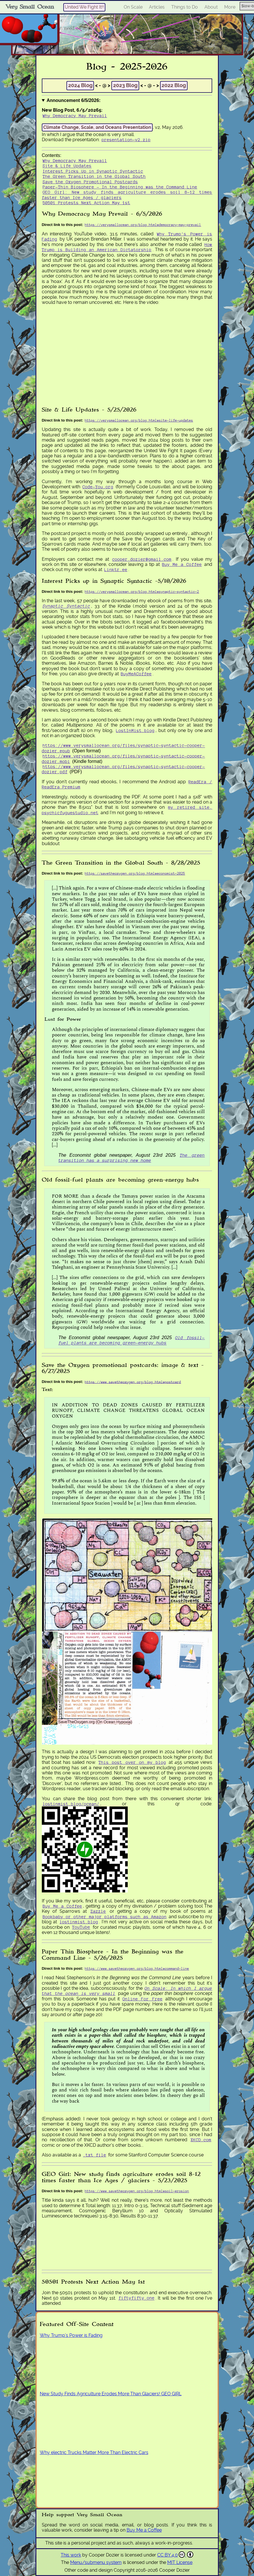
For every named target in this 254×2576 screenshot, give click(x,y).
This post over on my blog (132, 1762)
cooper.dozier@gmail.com (142, 559)
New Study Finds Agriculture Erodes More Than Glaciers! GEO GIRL (111, 2393)
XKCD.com (201, 2139)
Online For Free (143, 1998)
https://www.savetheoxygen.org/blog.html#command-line (137, 1968)
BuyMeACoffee (136, 673)
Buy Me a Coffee (182, 564)
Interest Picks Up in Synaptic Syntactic (93, 171)
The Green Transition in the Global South (94, 176)
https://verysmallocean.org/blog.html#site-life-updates (139, 420)
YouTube (81, 1927)
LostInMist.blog (135, 730)
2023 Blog (125, 85)
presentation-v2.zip (126, 139)
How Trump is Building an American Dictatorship (127, 247)
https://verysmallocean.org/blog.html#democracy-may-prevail (143, 225)
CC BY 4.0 (175, 2554)
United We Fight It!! (84, 7)
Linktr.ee (115, 569)
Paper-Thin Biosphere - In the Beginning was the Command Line (120, 186)
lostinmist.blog (79, 1921)
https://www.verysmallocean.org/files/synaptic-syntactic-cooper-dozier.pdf (123, 769)
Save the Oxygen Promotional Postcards (90, 181)
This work (71, 2555)
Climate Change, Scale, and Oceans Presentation (97, 127)
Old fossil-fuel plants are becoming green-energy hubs (131, 1340)
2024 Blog (80, 85)
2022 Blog (174, 85)
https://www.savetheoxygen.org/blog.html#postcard (133, 1381)
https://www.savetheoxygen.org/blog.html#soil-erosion (137, 2191)
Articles (157, 7)
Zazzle (98, 1911)
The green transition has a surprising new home (131, 1158)
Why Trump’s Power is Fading (71, 2335)
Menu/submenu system (96, 2562)
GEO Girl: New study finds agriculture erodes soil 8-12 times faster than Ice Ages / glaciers (127, 195)
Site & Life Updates (67, 166)
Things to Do (184, 7)
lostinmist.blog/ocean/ (71, 1803)
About (211, 7)
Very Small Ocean (29, 6)
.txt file (94, 2154)
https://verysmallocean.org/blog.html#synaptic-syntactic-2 (142, 591)
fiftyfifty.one (137, 2298)
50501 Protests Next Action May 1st (86, 202)
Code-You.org (97, 486)
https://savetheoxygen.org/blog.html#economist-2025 (135, 873)
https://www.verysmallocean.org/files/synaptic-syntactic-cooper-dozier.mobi (123, 758)
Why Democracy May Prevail (75, 115)
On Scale (133, 7)
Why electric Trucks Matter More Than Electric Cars (94, 2452)
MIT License (179, 2562)
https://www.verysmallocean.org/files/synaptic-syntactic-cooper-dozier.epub (123, 748)
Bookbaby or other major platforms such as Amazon (105, 1916)
